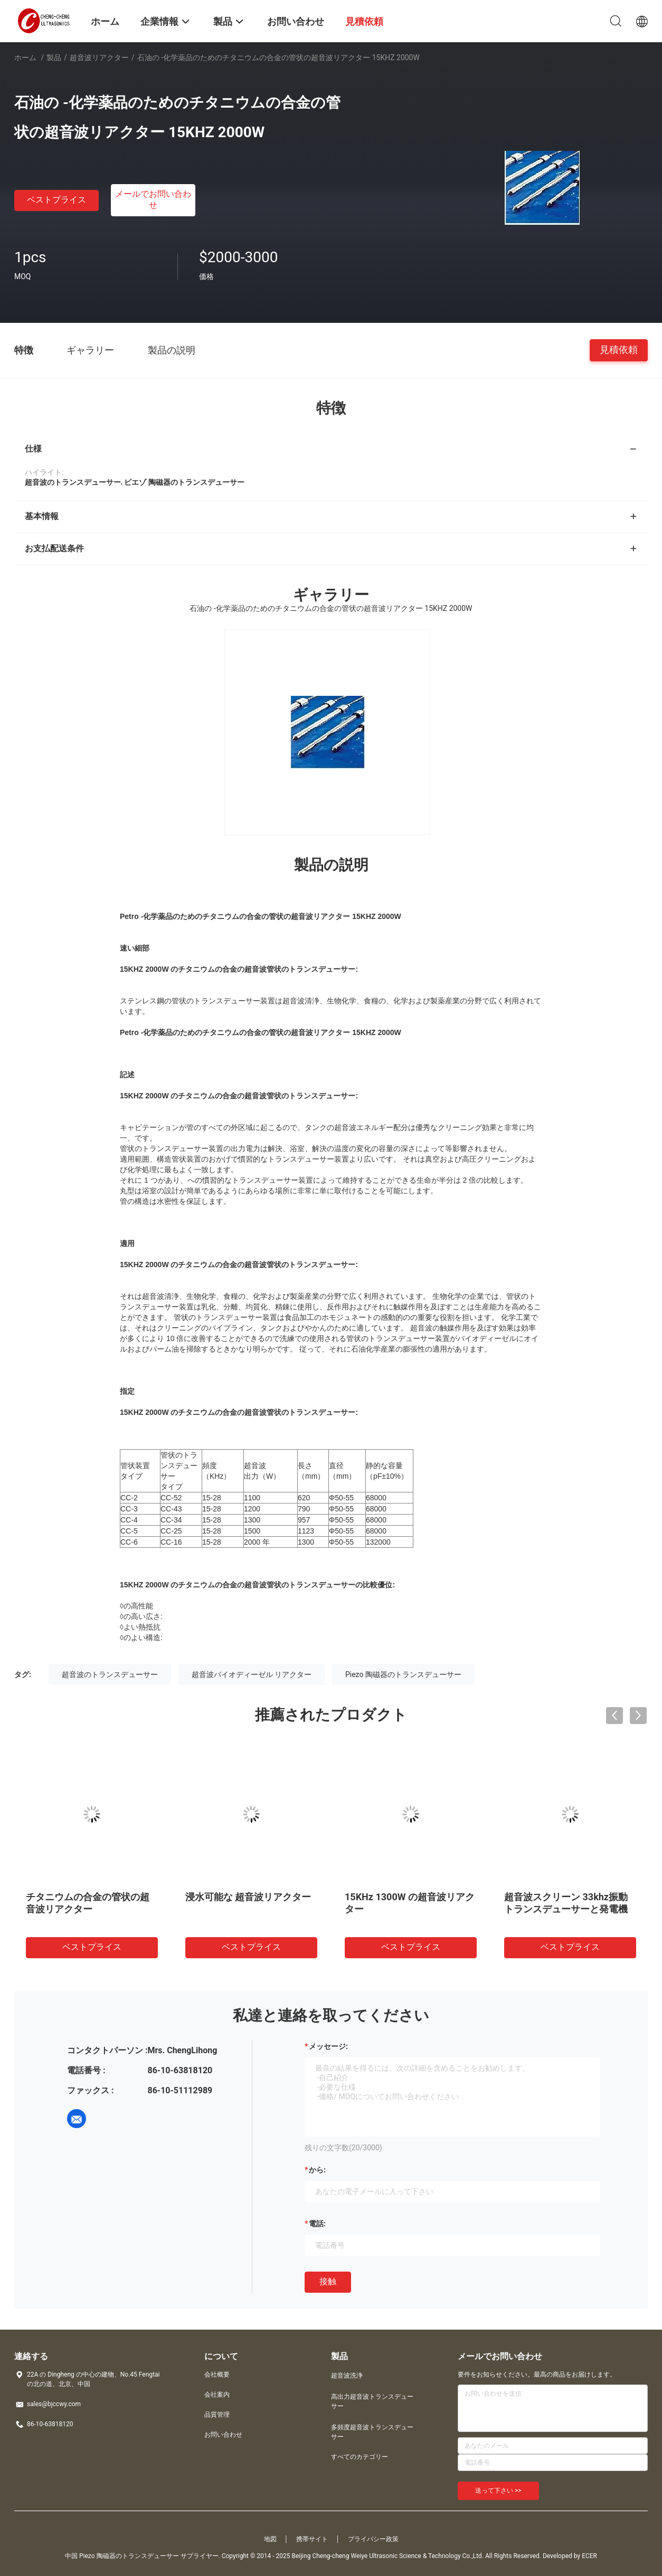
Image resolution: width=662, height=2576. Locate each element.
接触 (327, 2281)
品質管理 (217, 2414)
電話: (317, 2223)
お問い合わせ (223, 2434)
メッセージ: (328, 2046)
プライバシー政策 (373, 2539)
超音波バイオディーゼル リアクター (251, 1674)
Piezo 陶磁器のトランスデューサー (403, 1674)
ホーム (25, 57)
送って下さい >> (498, 2490)
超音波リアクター (99, 57)
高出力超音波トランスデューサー (372, 2401)
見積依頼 (619, 349)
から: (317, 2170)
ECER (589, 2556)
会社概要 (217, 2374)
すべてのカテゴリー (359, 2456)
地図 (270, 2539)
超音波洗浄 (347, 2375)
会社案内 (217, 2394)
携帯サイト (312, 2539)
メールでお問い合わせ (153, 199)
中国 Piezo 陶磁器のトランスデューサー (122, 2556)
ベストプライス (56, 200)
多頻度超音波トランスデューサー (372, 2432)
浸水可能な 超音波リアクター (248, 1896)
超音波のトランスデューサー (110, 1674)
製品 (53, 57)
